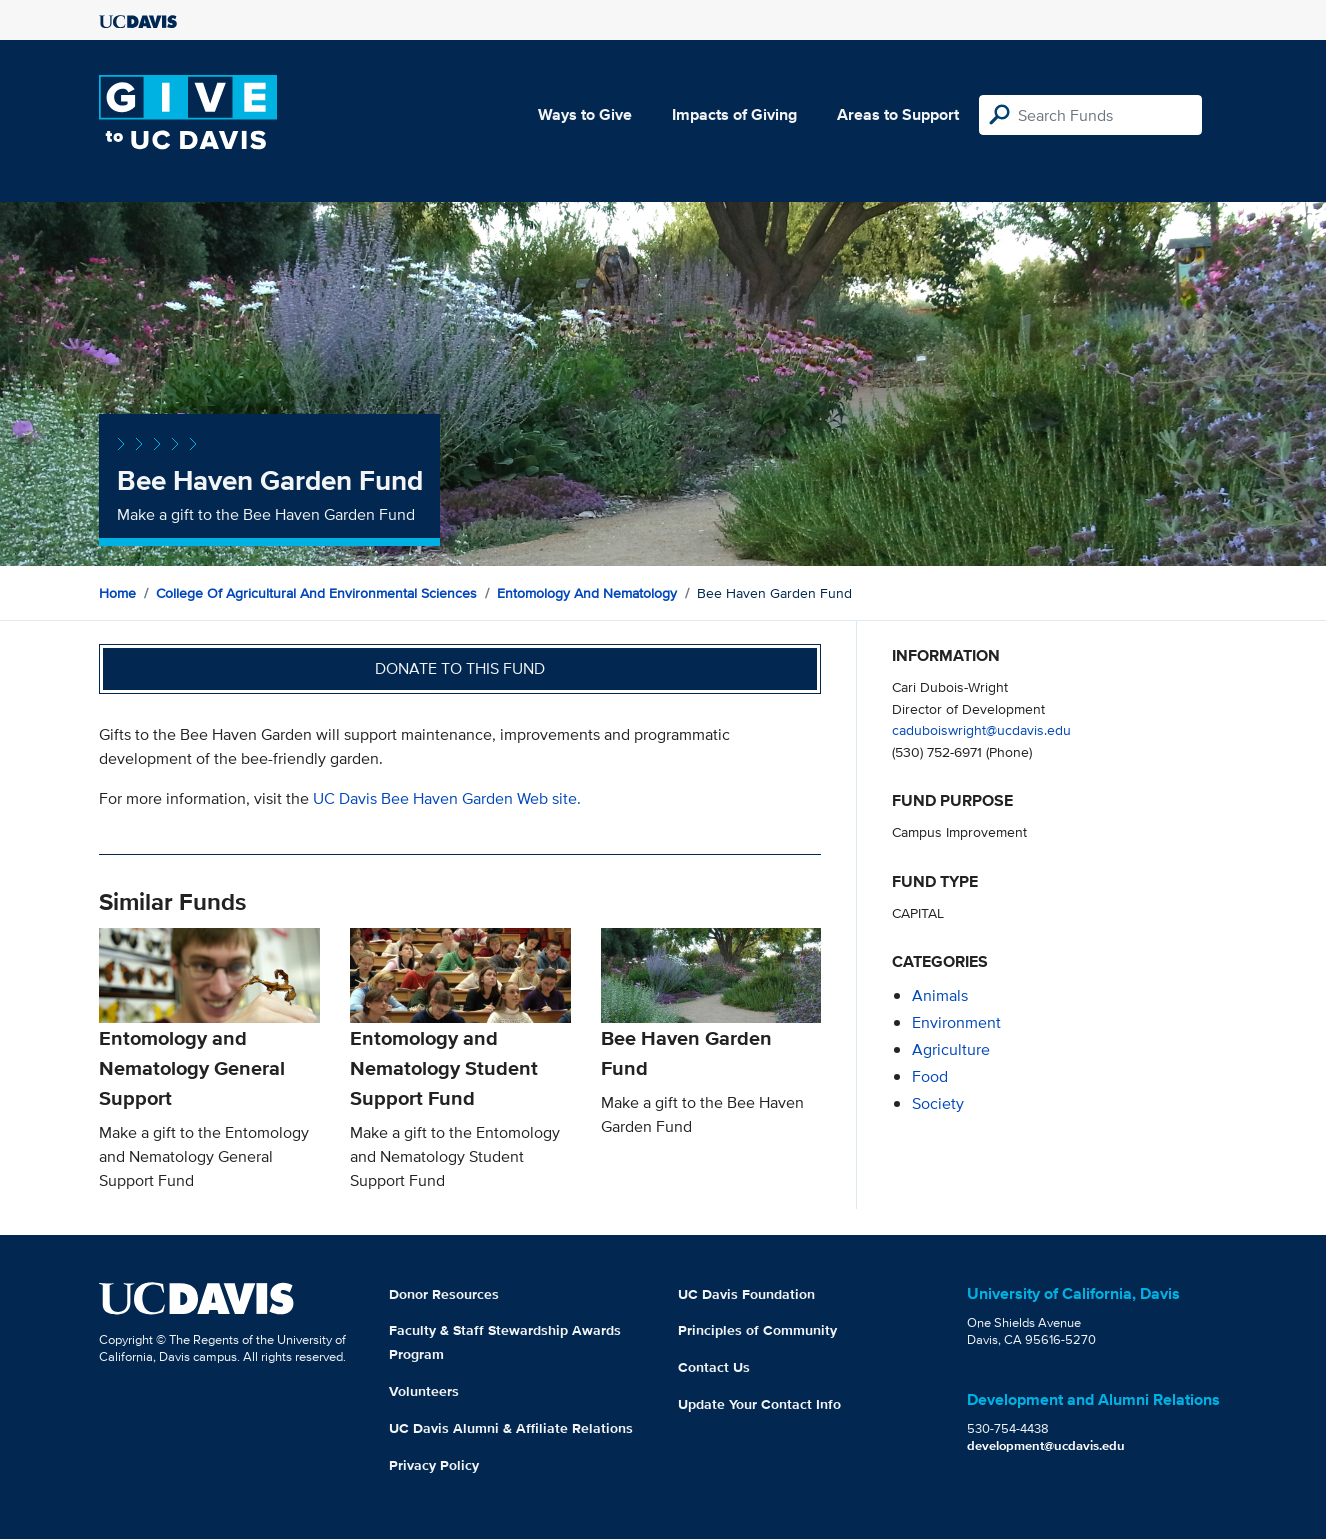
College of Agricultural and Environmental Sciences (316, 593)
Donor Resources (444, 1294)
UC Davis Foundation (746, 1294)
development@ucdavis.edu (1046, 1445)
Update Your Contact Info (759, 1404)
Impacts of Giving (734, 114)
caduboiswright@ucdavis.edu (981, 729)
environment (956, 1022)
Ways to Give (585, 114)
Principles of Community (757, 1330)
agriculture (951, 1049)
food (930, 1076)
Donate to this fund (460, 668)
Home (117, 593)
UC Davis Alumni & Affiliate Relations (511, 1428)
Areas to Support (898, 114)
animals (940, 995)
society (938, 1103)
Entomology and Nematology (587, 593)
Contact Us (714, 1367)
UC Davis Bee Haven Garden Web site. (447, 798)
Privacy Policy (434, 1465)
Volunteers (424, 1391)
